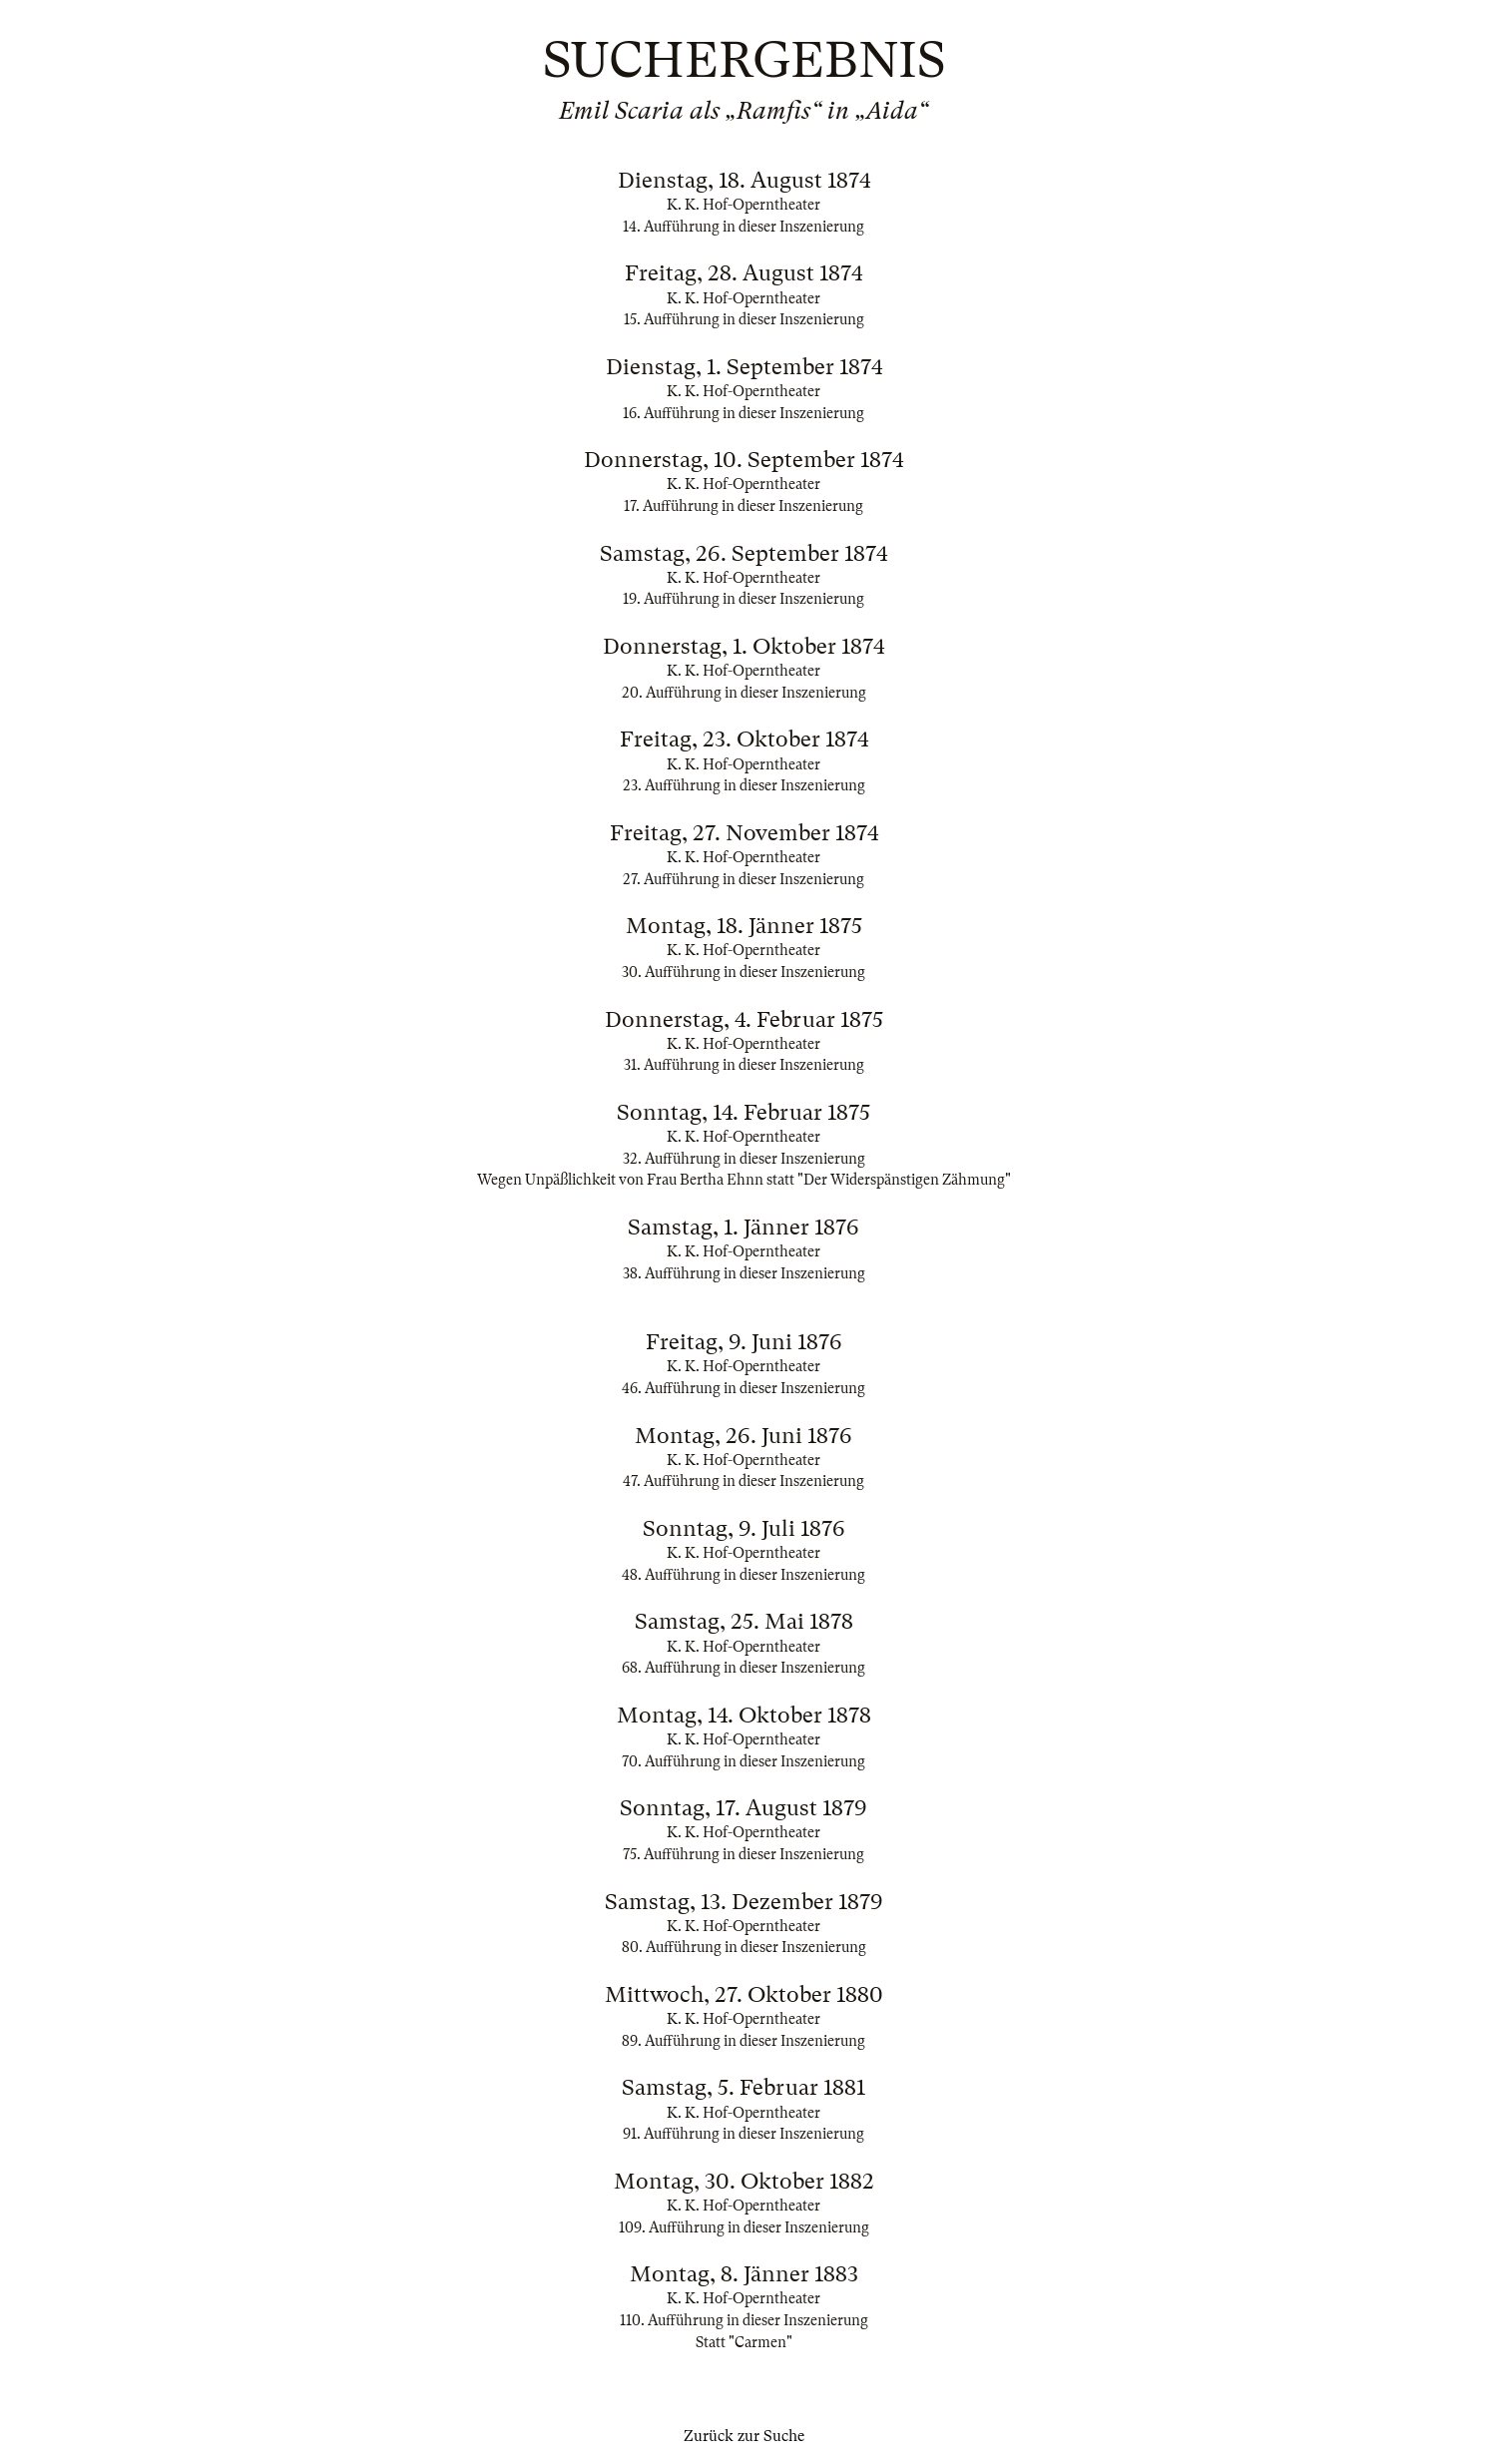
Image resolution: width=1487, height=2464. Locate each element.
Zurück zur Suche (744, 2436)
